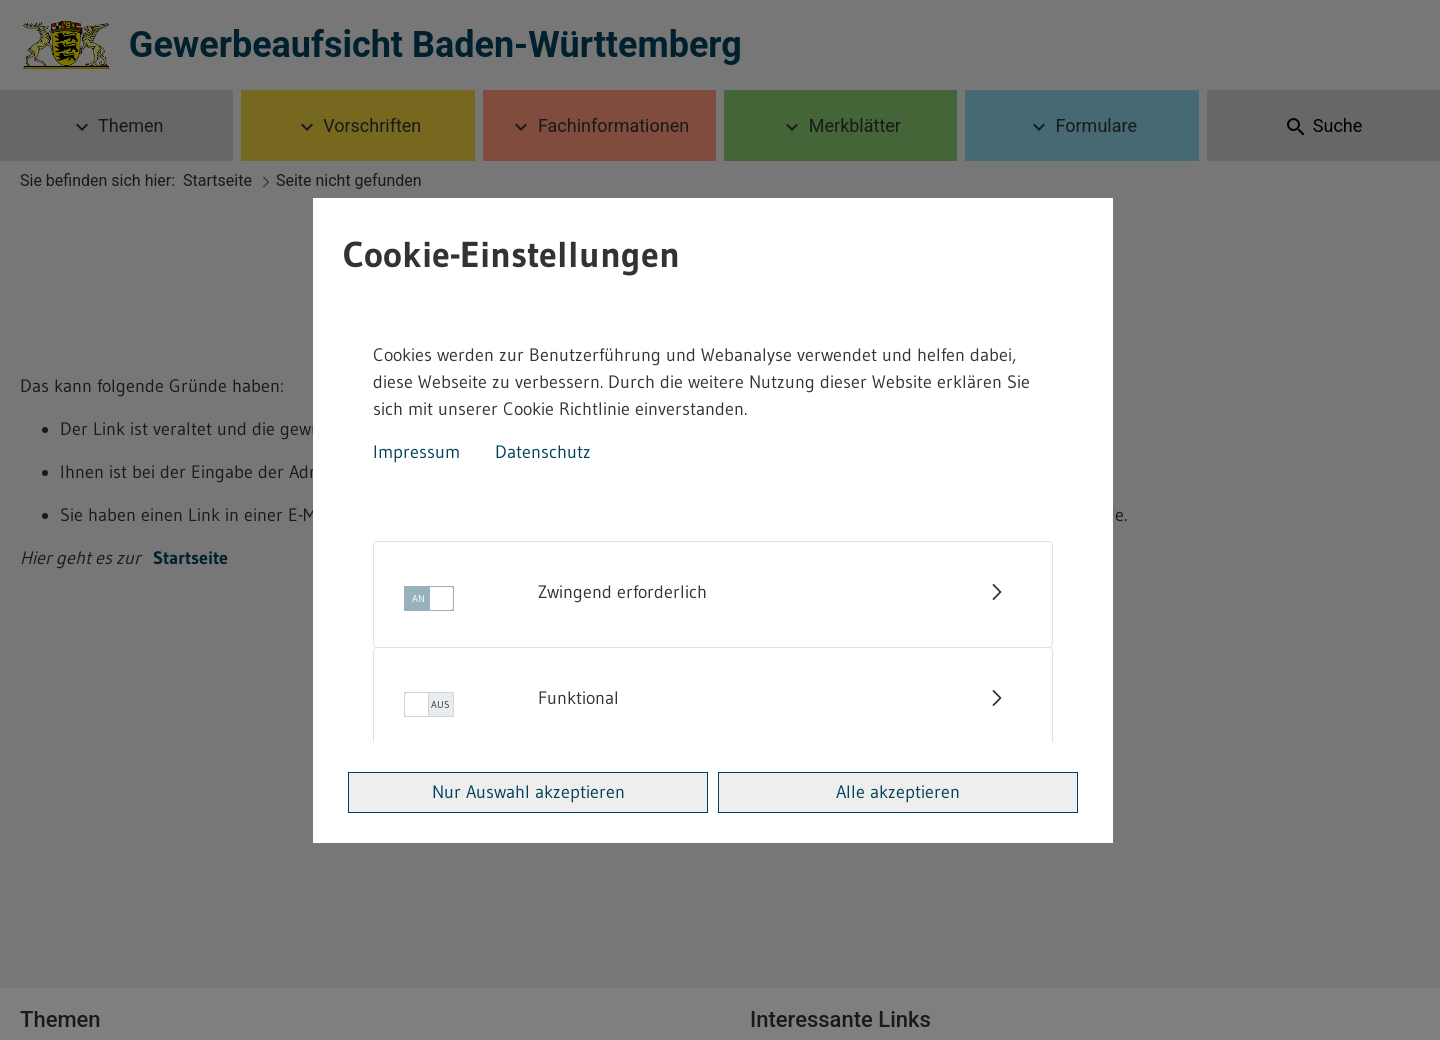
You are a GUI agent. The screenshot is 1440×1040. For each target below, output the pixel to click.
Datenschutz (543, 452)
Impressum (416, 452)
